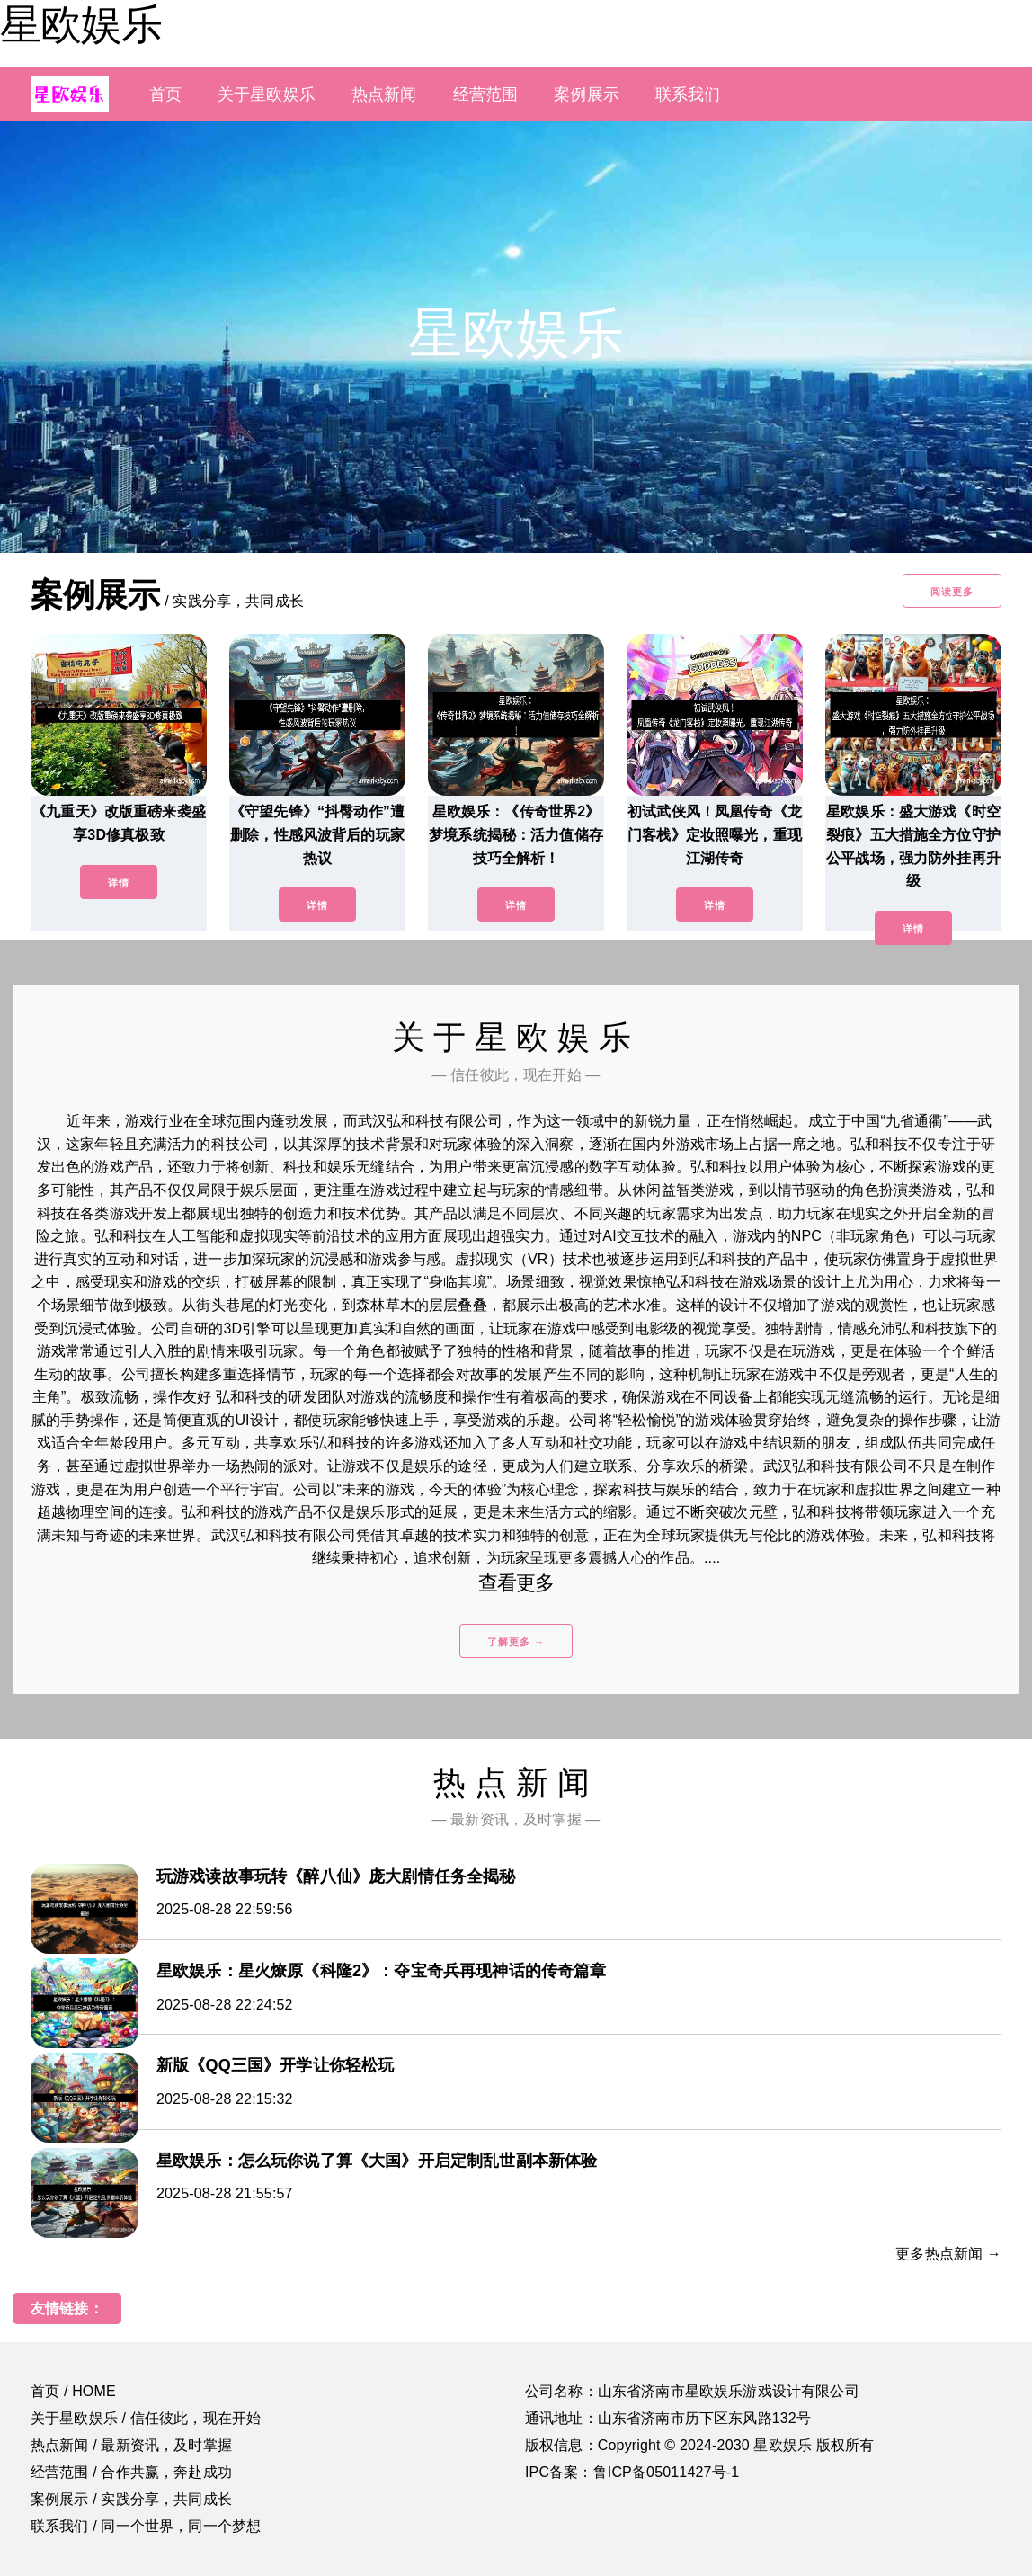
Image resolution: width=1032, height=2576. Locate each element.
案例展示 (586, 94)
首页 (165, 94)
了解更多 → (516, 1641)
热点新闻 (384, 94)
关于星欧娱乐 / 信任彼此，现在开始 (146, 2418)
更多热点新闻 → (948, 2253)
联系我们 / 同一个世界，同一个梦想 (146, 2526)
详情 (118, 883)
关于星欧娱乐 (267, 94)
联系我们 (688, 94)
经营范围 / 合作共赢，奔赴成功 (131, 2472)
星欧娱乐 (81, 24)
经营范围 (486, 94)
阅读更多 (952, 591)
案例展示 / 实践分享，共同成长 (131, 2499)
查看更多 (516, 1583)
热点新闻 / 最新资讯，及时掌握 (131, 2445)
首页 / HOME (73, 2391)
